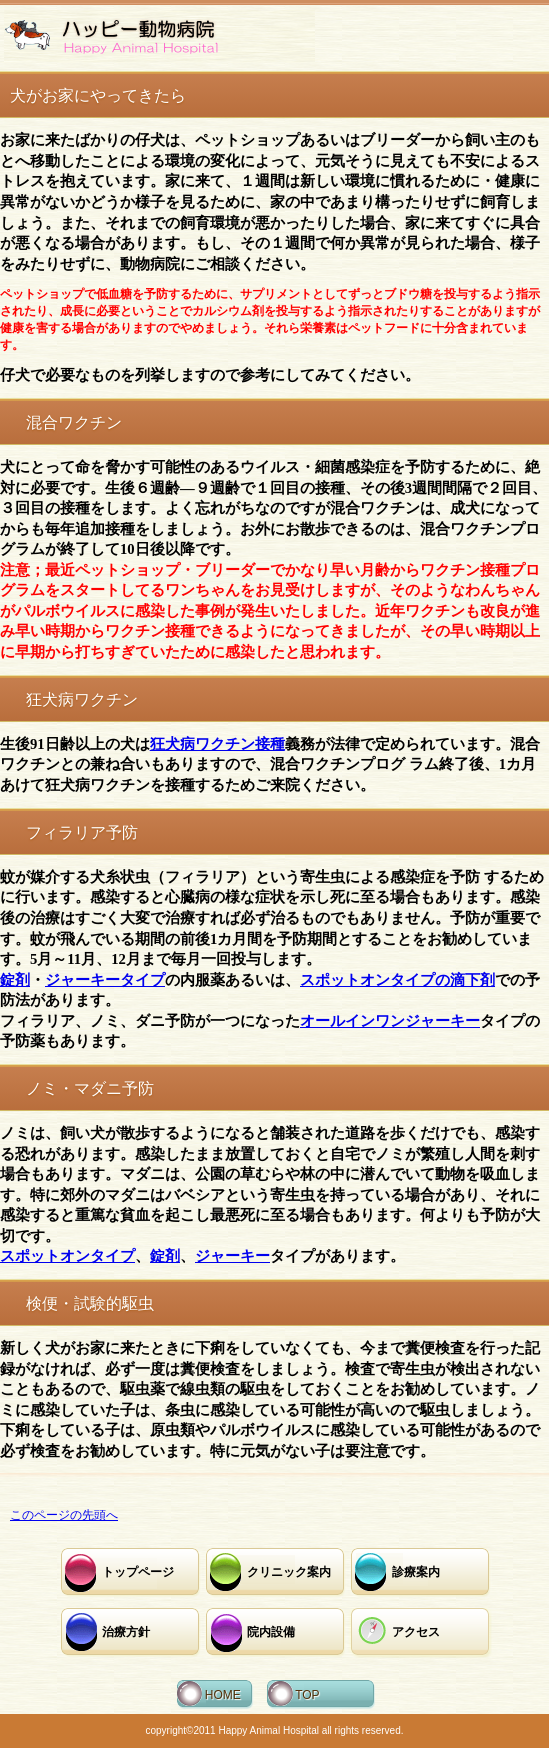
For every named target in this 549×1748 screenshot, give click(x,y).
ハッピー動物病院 (159, 36)
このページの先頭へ (64, 1515)
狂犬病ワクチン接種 (217, 744)
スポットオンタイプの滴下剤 (397, 980)
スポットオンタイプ (67, 1256)
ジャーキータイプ (105, 980)
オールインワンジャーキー (390, 1021)
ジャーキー (232, 1256)
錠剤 (15, 980)
